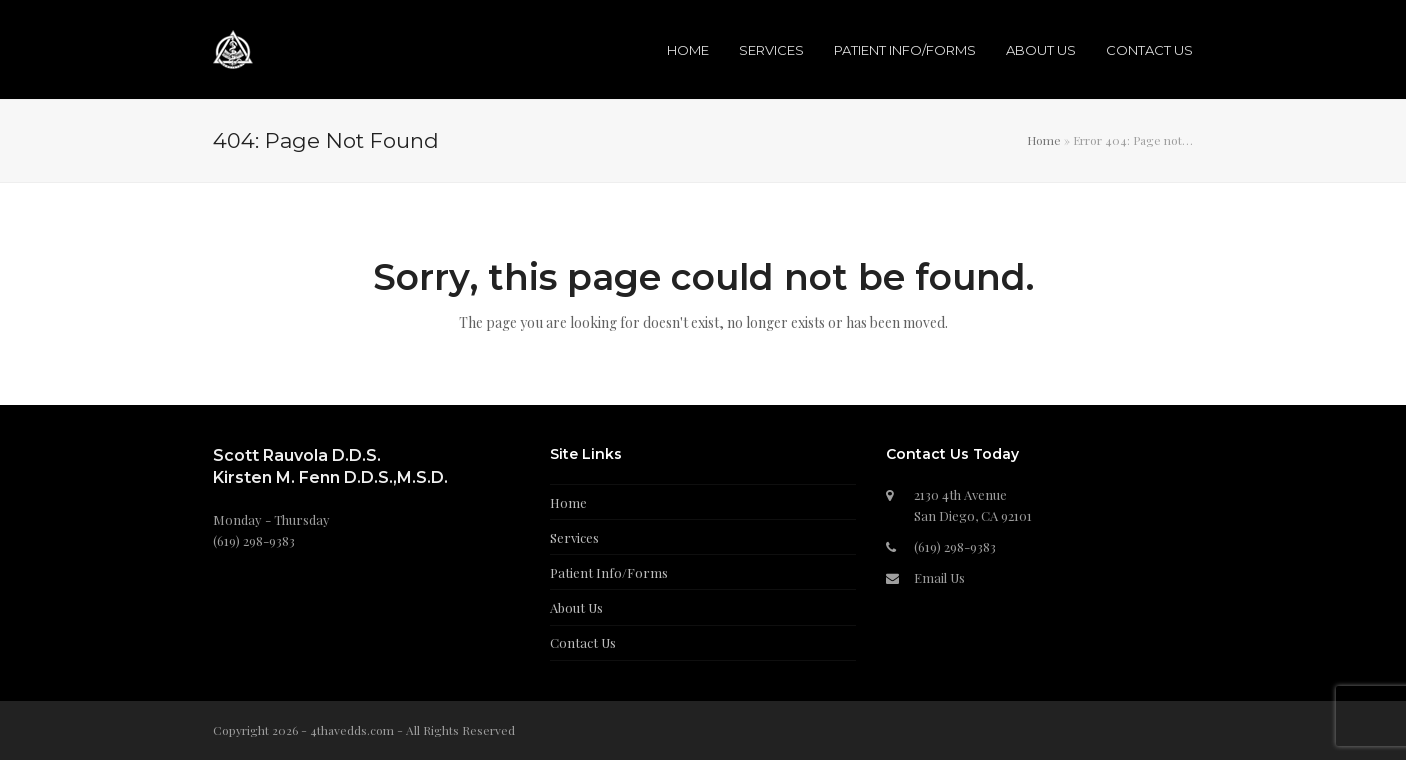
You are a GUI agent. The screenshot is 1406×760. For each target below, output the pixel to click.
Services (574, 537)
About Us (576, 607)
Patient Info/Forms (609, 572)
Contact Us (583, 642)
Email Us (939, 577)
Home (1044, 140)
